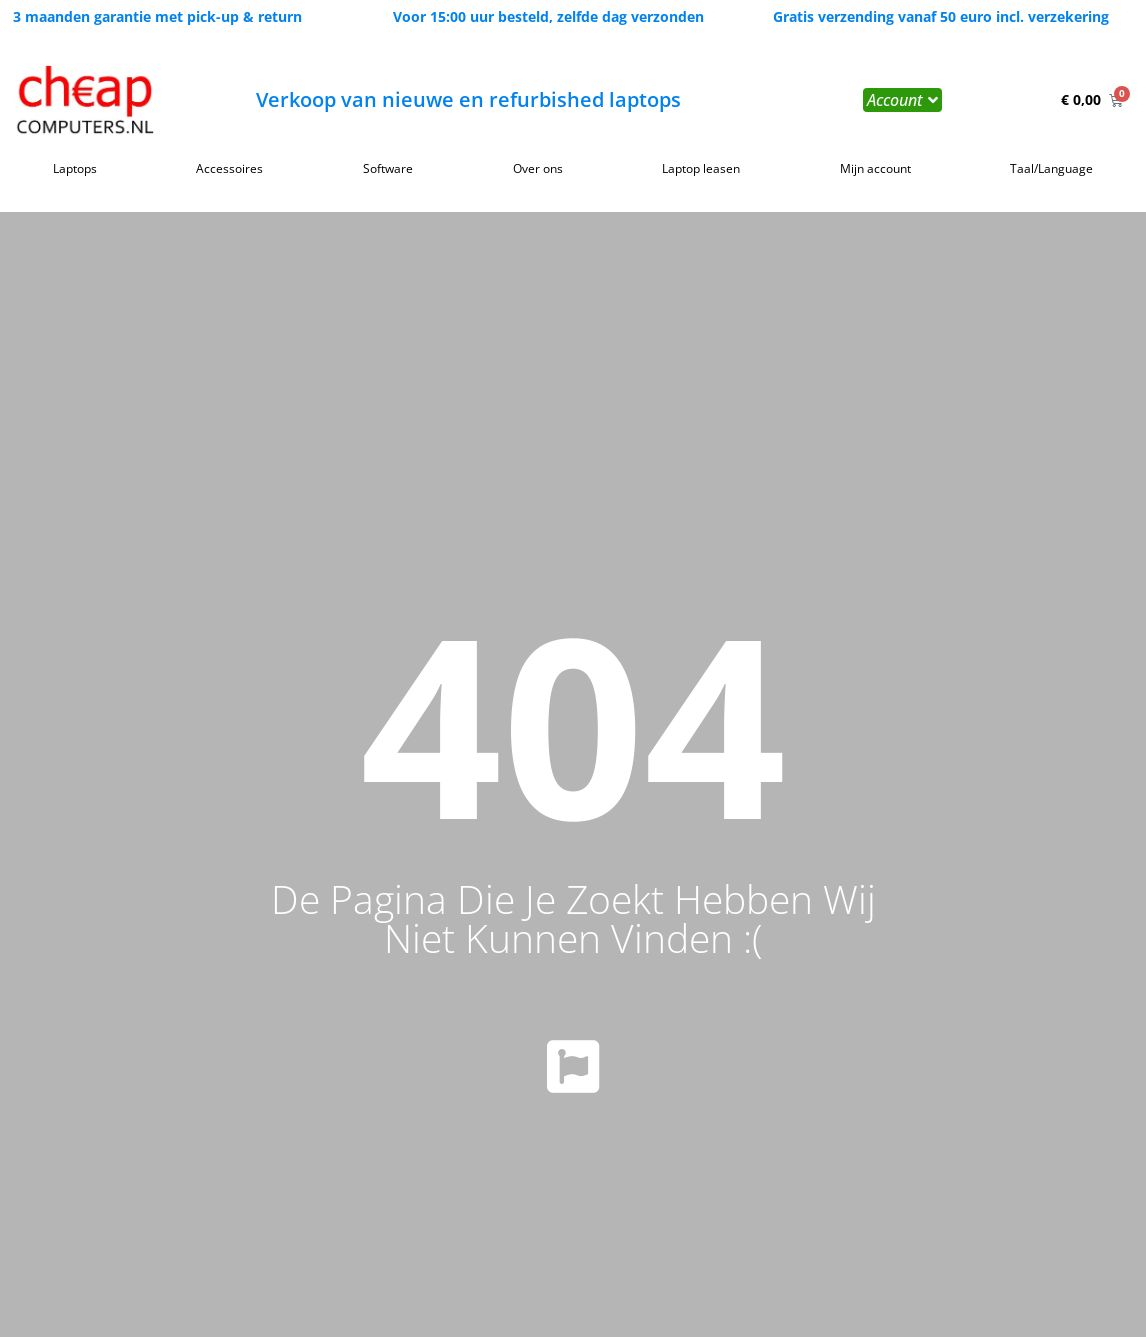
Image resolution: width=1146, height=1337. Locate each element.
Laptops (75, 168)
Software (388, 168)
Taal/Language (1051, 168)
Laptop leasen (701, 168)
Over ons (538, 168)
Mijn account (875, 168)
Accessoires (229, 168)
